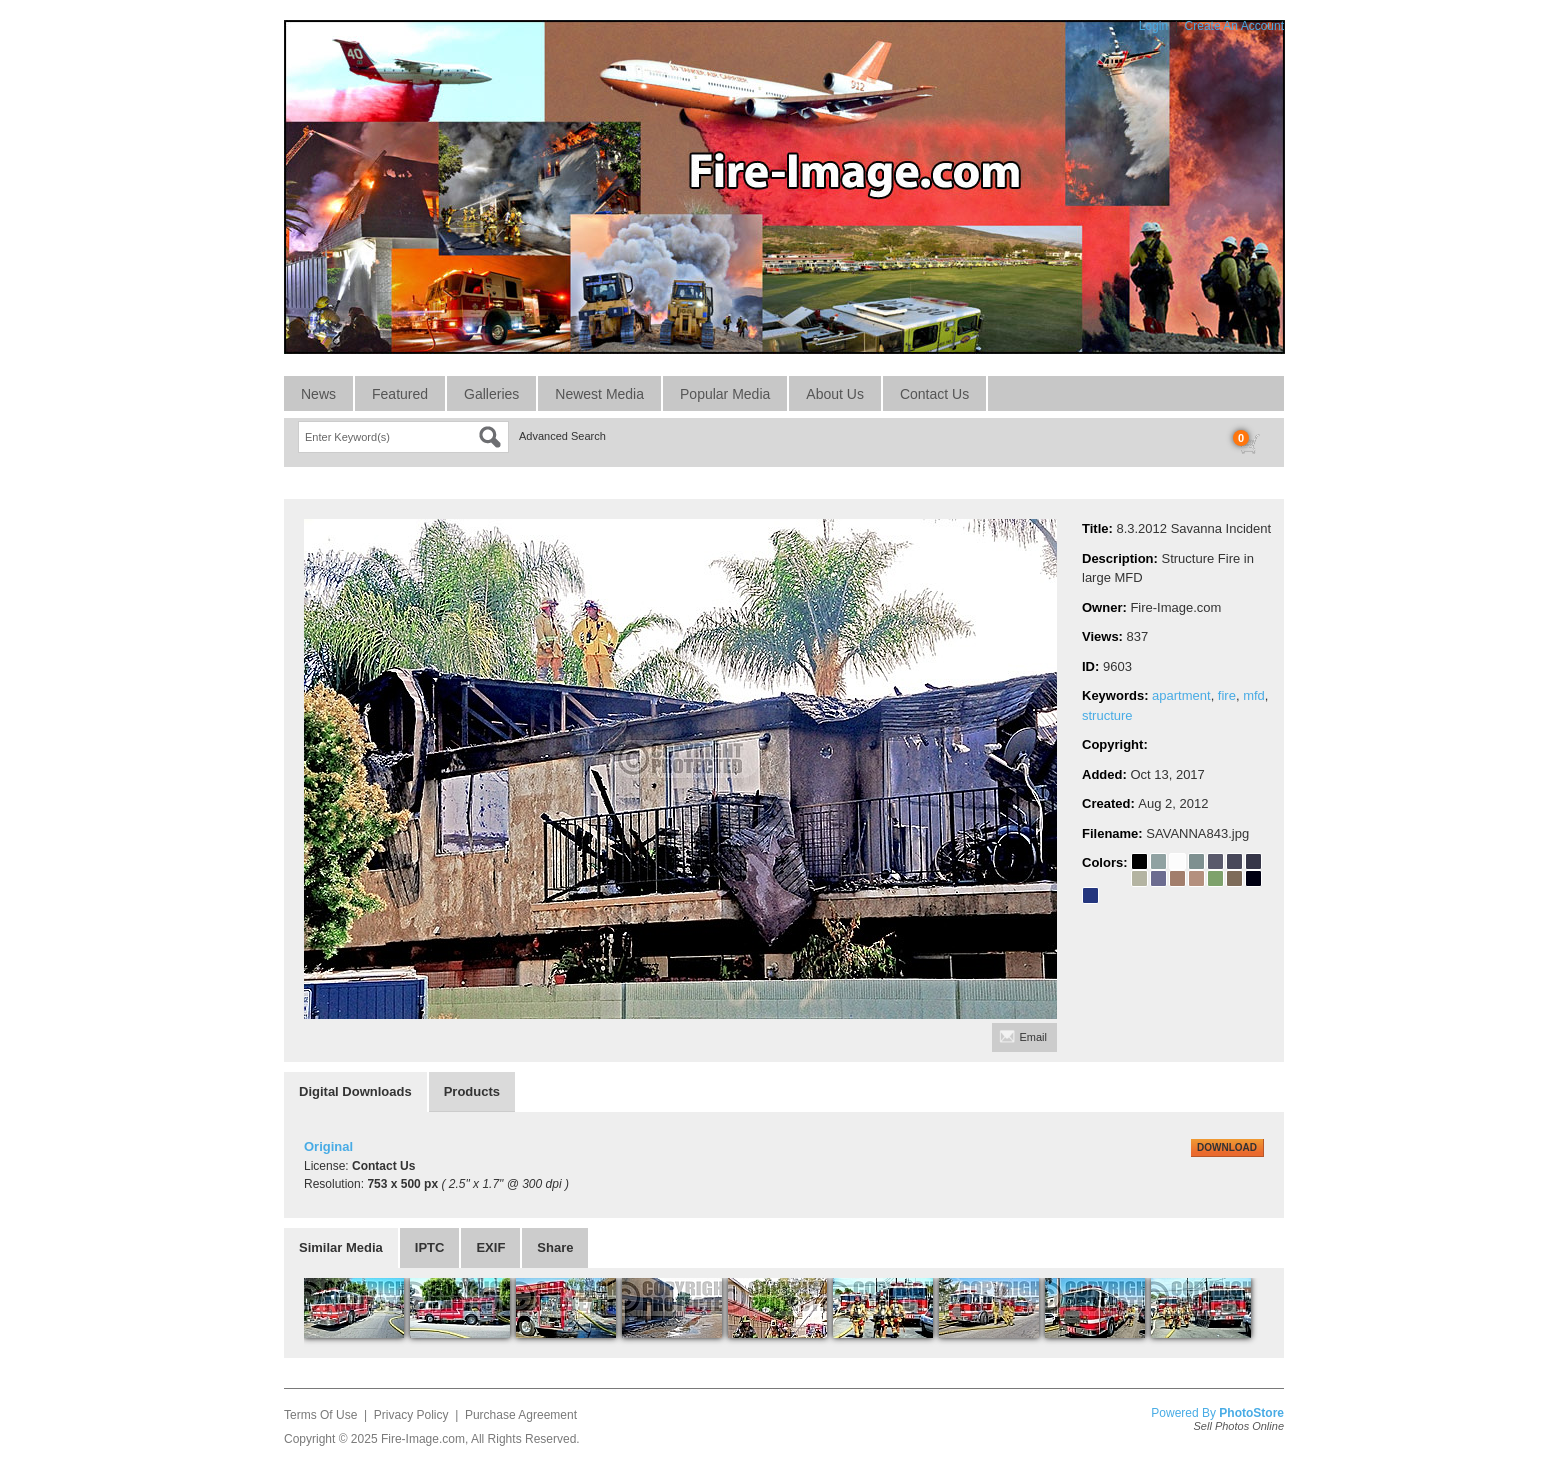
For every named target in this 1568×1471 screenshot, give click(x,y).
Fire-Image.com (423, 1439)
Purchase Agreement (521, 1415)
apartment (1181, 695)
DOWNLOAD (1227, 1147)
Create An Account (1234, 26)
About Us (835, 394)
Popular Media (725, 394)
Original (328, 1146)
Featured (400, 394)
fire (1227, 695)
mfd (1254, 695)
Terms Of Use (320, 1415)
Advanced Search (562, 436)
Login (1153, 26)
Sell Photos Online (1239, 1426)
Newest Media (599, 394)
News (318, 394)
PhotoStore (1251, 1413)
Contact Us (934, 394)
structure (1107, 715)
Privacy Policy (411, 1415)
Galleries (491, 394)
